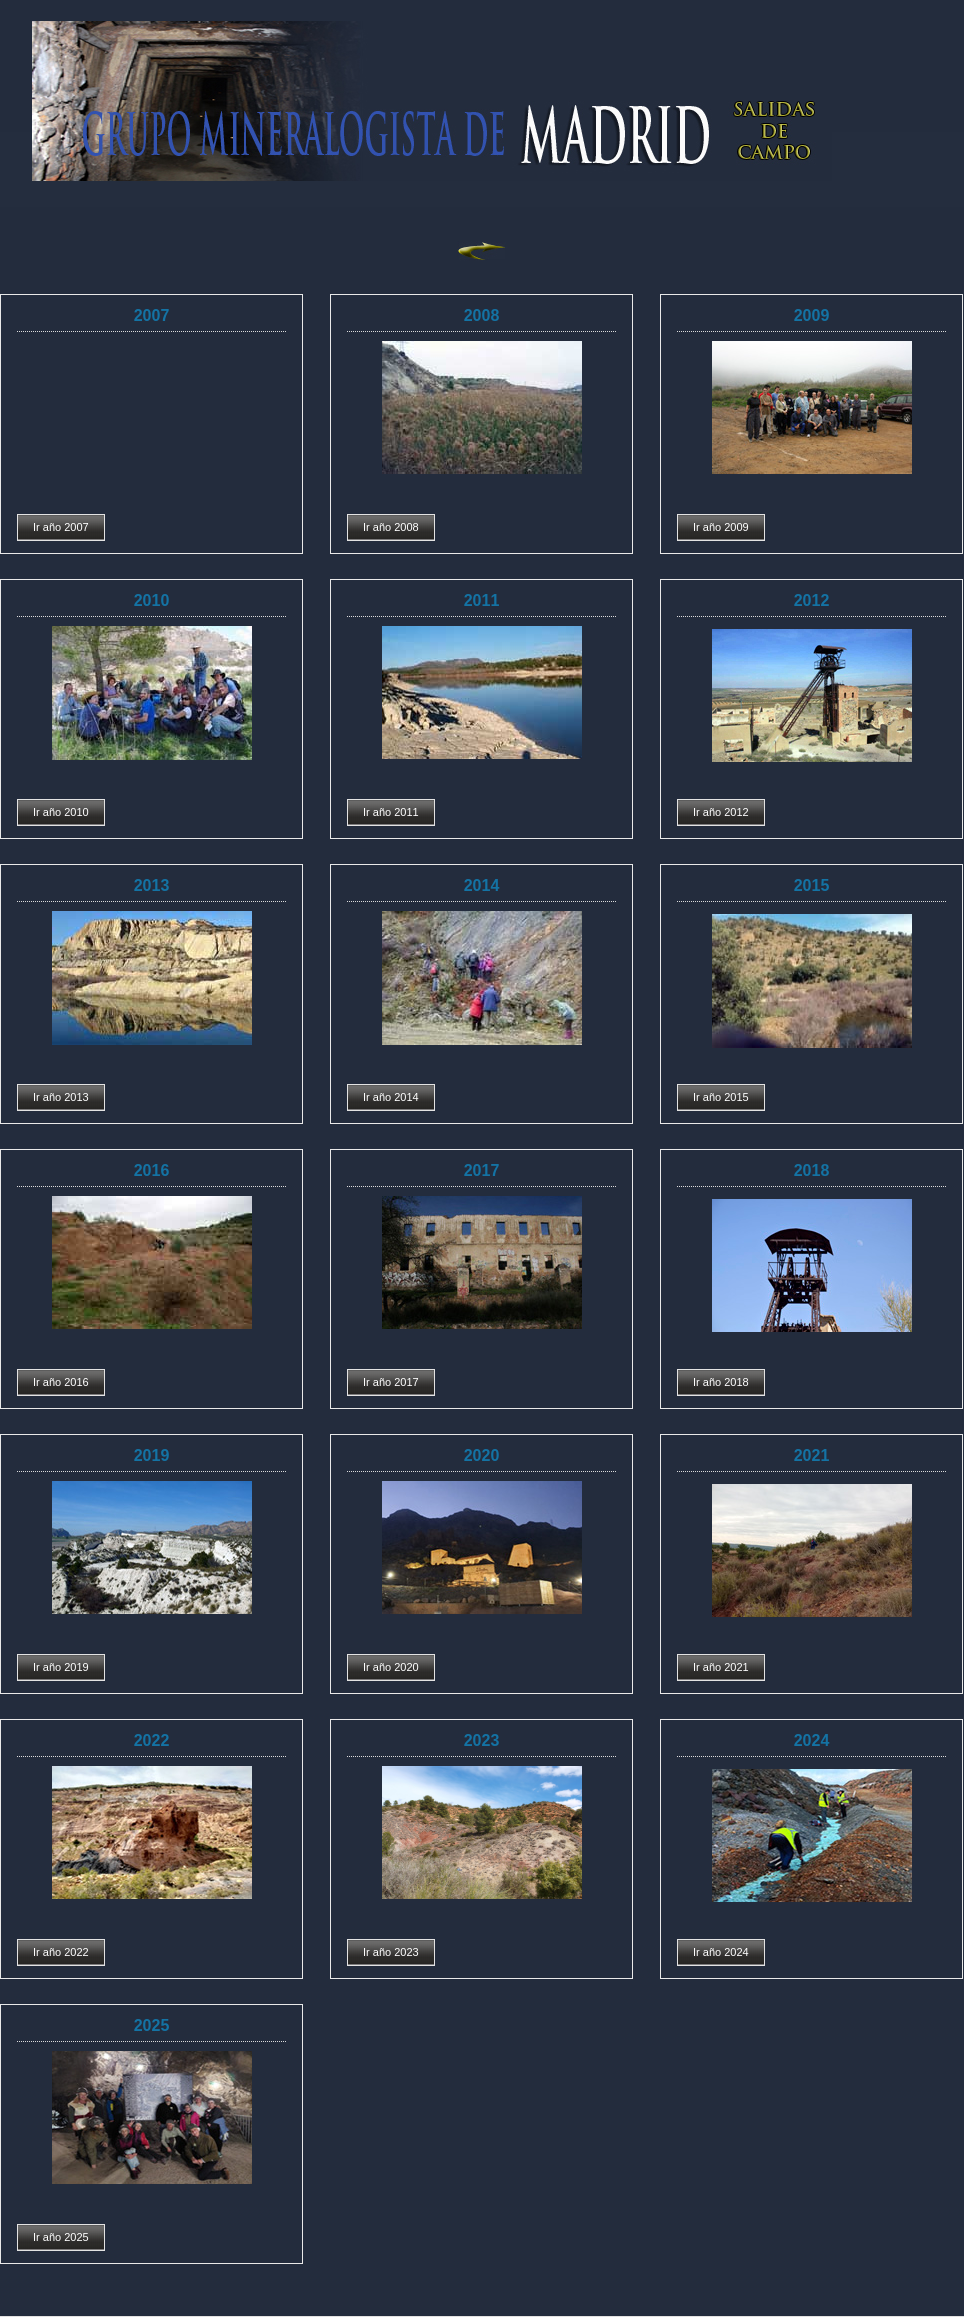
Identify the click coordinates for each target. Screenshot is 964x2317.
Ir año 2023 (391, 1952)
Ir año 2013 (61, 1097)
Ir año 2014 (391, 1097)
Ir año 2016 (61, 1382)
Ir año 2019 (61, 1667)
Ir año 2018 (721, 1382)
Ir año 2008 (391, 527)
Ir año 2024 (721, 1952)
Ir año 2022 (61, 1952)
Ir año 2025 (61, 2237)
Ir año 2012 (721, 812)
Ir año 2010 (61, 812)
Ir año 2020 (391, 1667)
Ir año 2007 (61, 527)
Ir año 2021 (721, 1667)
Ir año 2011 (391, 812)
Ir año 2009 (721, 527)
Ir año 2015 (721, 1097)
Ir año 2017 (391, 1382)
